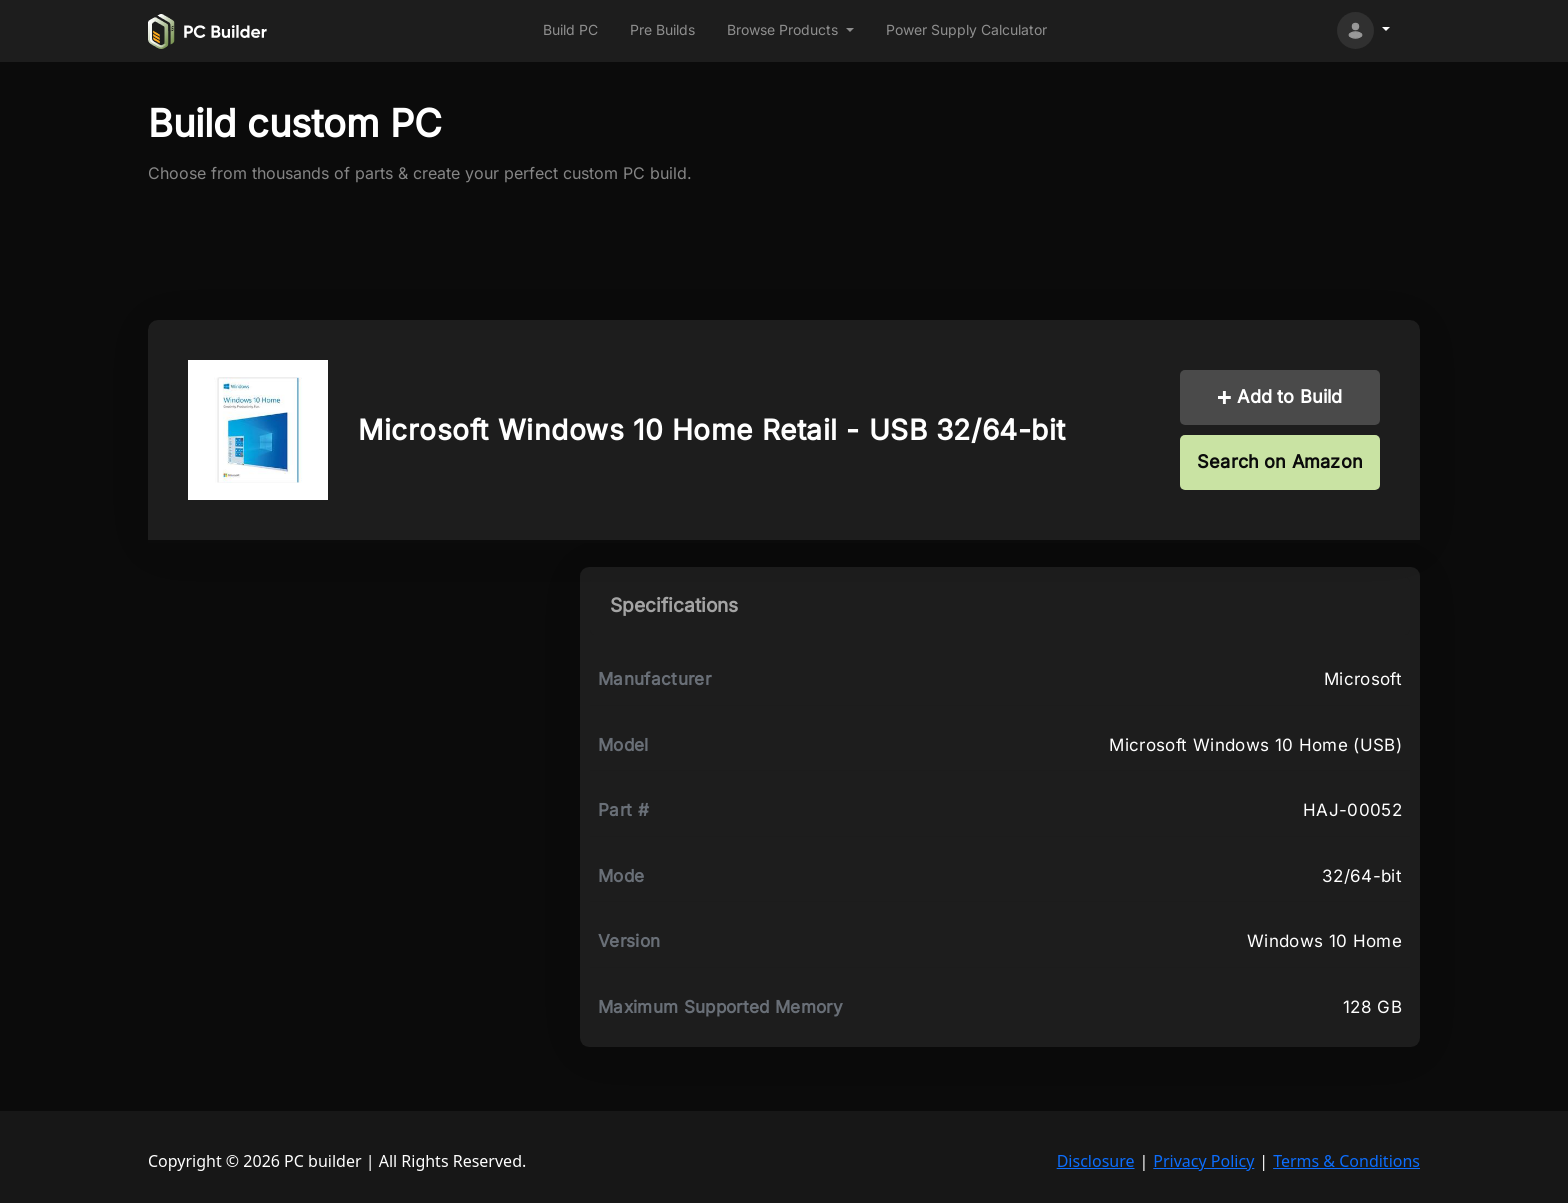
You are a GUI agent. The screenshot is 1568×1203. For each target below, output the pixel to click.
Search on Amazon (1280, 461)
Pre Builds (662, 29)
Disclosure (1096, 1161)
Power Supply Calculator (966, 29)
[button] (790, 30)
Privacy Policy (1203, 1161)
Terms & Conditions (1346, 1161)
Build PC (570, 29)
